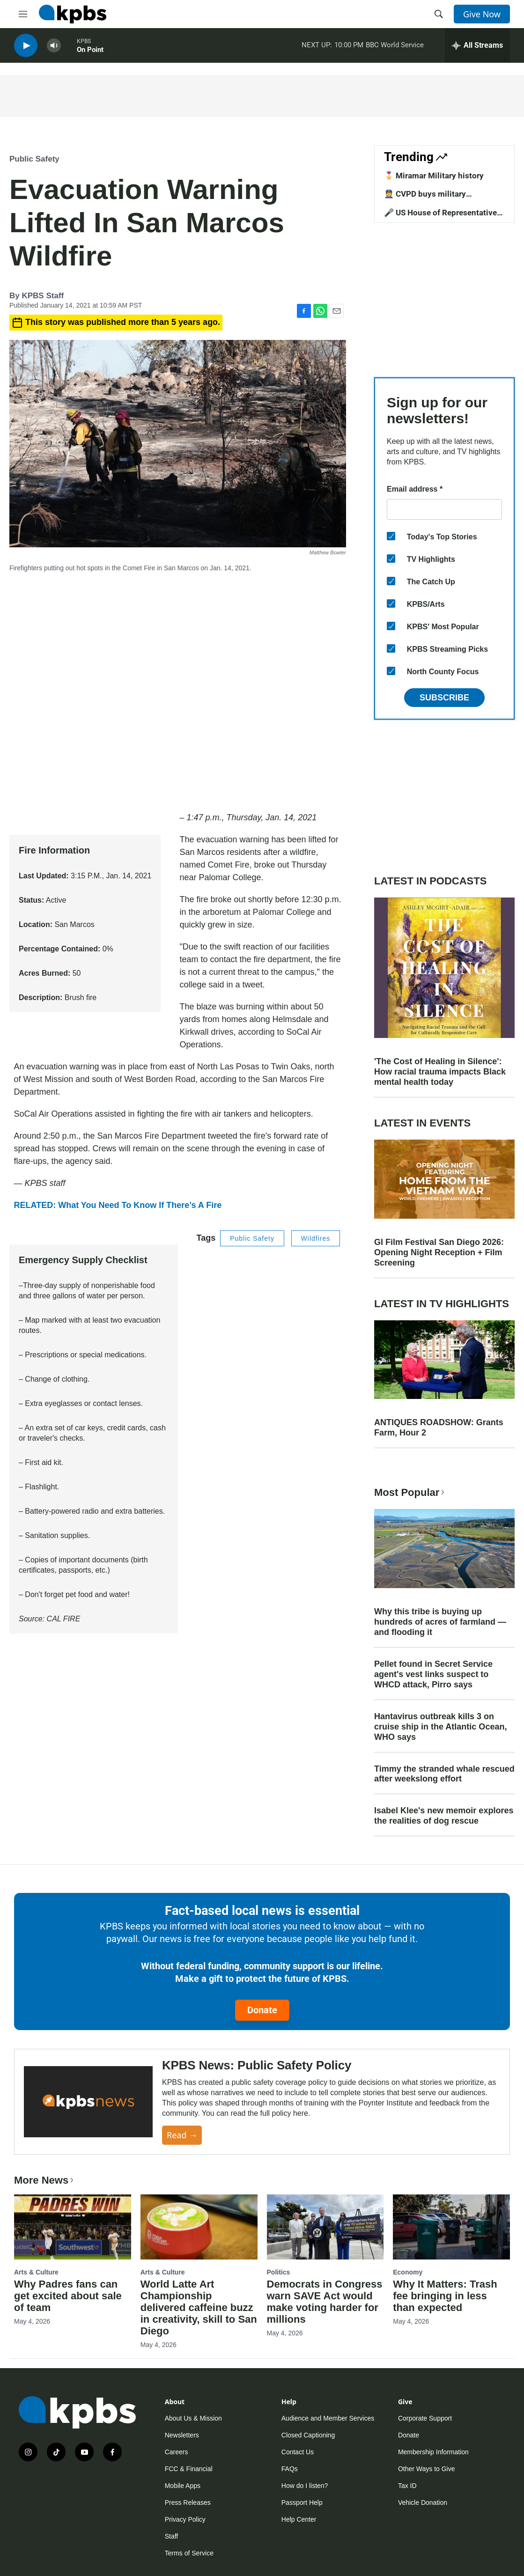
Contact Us (297, 2452)
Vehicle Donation (422, 2502)
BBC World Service (395, 46)
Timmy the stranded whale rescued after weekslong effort (444, 1774)
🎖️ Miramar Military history (434, 175)
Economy (407, 2272)
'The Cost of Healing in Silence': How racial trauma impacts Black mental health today (440, 1072)
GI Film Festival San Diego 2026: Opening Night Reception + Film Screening (439, 1252)
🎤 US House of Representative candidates (440, 217)
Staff (171, 2536)
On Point (90, 51)
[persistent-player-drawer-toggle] (477, 47)
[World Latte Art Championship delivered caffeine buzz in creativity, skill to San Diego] (199, 2227)
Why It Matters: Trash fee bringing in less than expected (445, 2295)
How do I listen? (304, 2485)
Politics (278, 2272)
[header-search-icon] (439, 14)
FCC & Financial (189, 2469)
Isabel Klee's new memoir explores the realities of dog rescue (443, 1815)
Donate (262, 2010)
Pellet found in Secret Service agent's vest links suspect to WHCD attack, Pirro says (433, 1674)
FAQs (289, 2469)
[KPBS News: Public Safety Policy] (88, 2102)
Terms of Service (189, 2553)
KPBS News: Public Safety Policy (256, 2065)
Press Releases (188, 2502)
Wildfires (316, 1238)
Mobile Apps (182, 2485)
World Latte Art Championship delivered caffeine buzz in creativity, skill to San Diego (198, 2307)
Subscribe (444, 697)
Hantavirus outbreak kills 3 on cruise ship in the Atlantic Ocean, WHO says (440, 1727)
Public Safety (34, 159)
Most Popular (410, 1492)
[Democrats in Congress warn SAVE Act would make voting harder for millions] (325, 2227)
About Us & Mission (193, 2418)
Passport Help (302, 2502)
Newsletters (182, 2435)
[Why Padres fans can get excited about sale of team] (72, 2227)
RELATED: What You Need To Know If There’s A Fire (118, 1205)
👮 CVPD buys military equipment (425, 198)
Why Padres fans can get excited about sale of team (68, 2295)
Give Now (482, 14)
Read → (182, 2135)
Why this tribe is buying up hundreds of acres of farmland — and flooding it (440, 1622)
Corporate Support (425, 2418)
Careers (176, 2452)
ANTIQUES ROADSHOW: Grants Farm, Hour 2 (438, 1427)
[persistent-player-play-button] (26, 47)
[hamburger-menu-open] (23, 14)
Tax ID (407, 2485)
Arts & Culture (36, 2272)
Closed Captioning (308, 2435)
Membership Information (433, 2452)
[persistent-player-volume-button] (54, 47)
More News (44, 2180)
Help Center (299, 2519)
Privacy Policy (185, 2519)
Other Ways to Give (426, 2469)
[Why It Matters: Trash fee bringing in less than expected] (451, 2227)
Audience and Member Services (327, 2418)
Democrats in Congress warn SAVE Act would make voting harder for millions (325, 2301)
